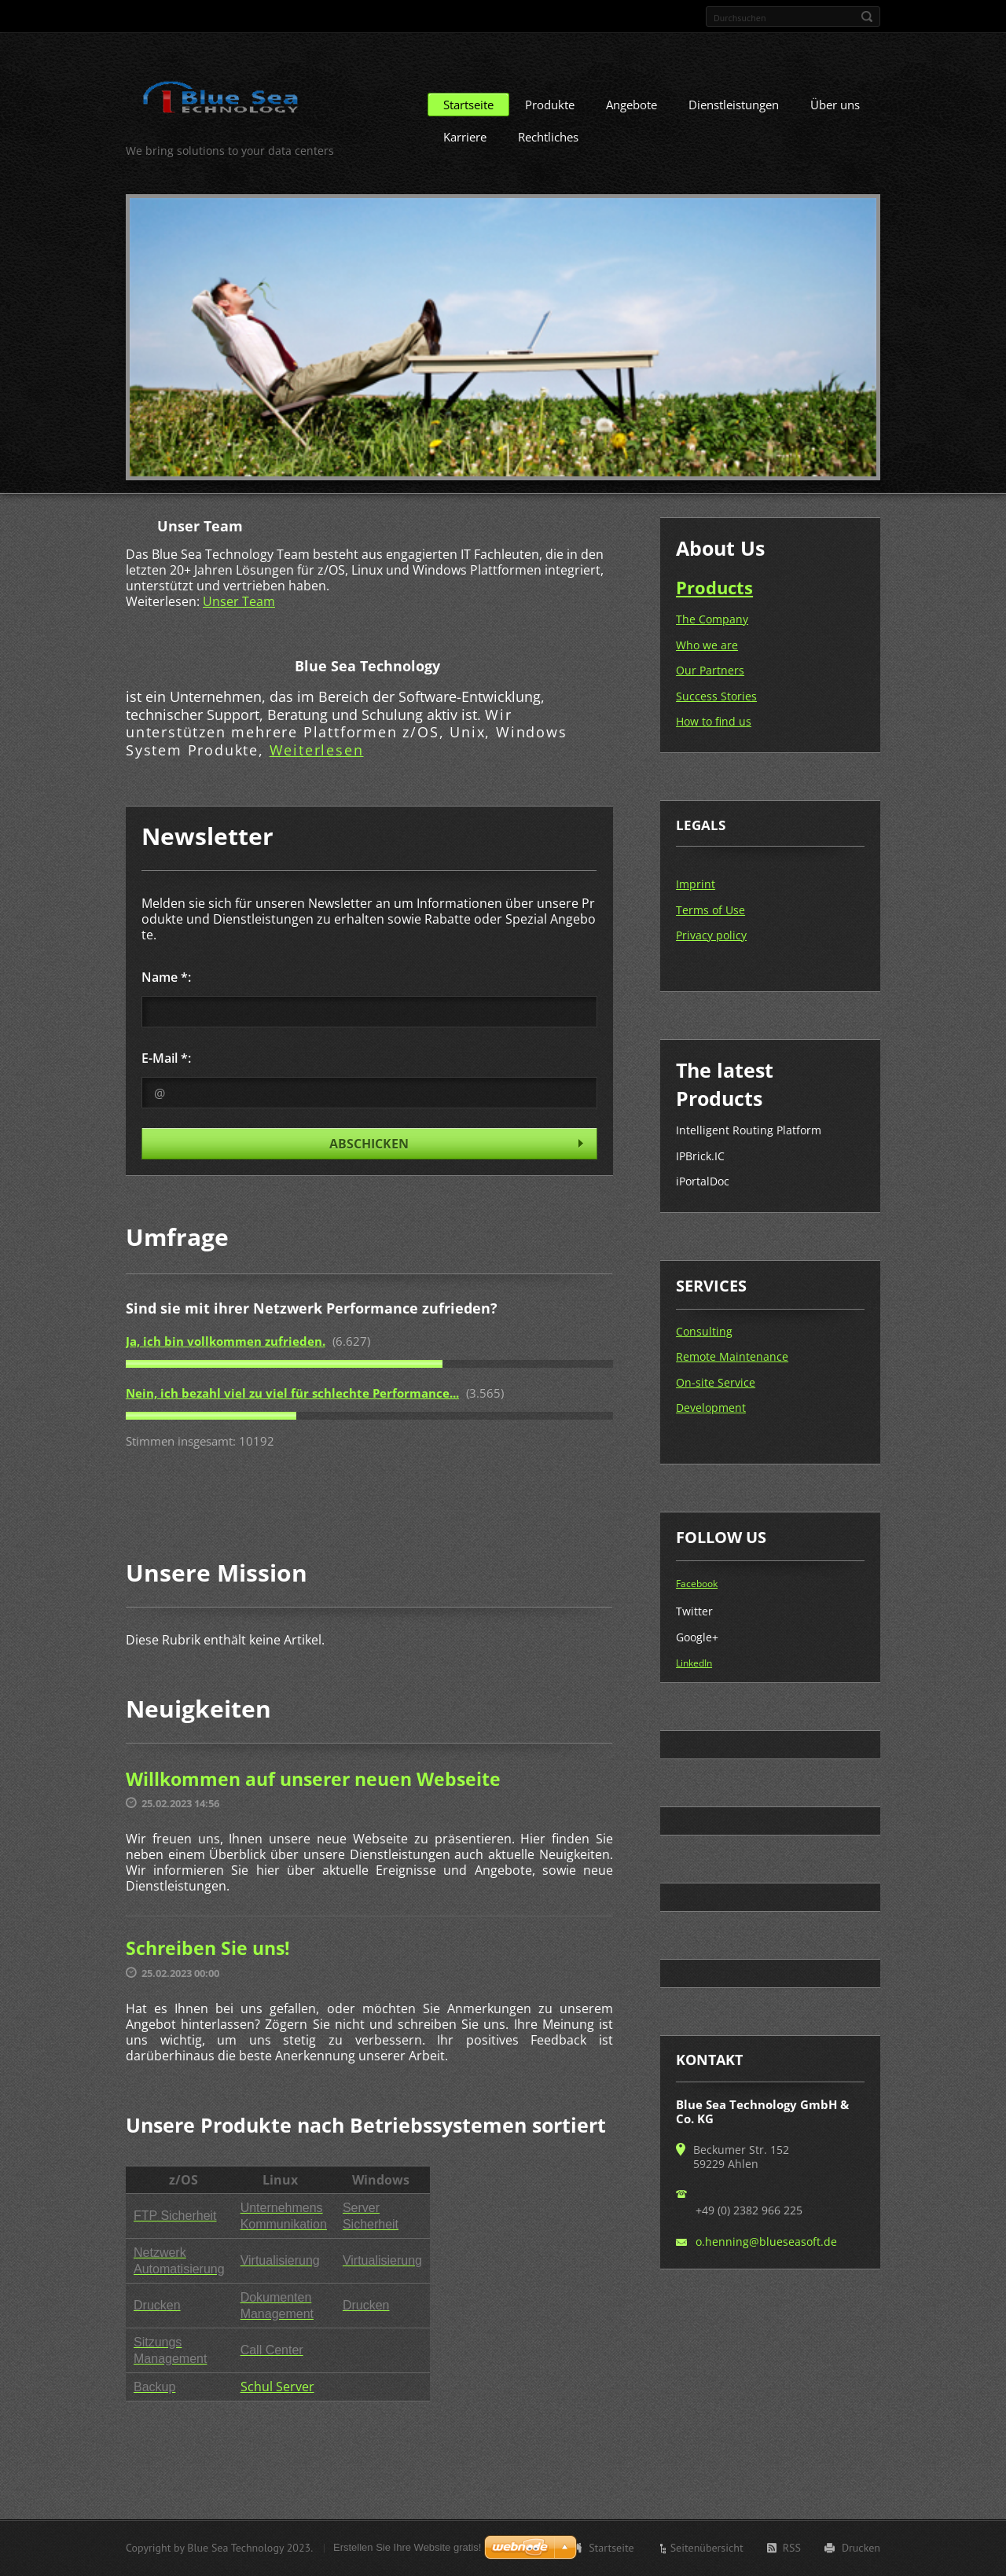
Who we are (707, 645)
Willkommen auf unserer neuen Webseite (313, 1778)
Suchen (867, 16)
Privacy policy (711, 935)
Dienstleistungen (733, 104)
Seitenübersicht (706, 2548)
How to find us (713, 721)
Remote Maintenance (732, 1356)
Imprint (695, 883)
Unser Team (239, 601)
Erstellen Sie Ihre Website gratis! (407, 2547)
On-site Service (715, 1382)
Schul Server (277, 2386)
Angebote (631, 104)
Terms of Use (710, 909)
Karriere (464, 137)
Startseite (468, 104)
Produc (706, 587)
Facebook (697, 1583)
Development (711, 1407)
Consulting (704, 1331)
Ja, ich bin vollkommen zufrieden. (225, 1341)
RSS (792, 2548)
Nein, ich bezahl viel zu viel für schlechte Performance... (292, 1393)
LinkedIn (694, 1663)
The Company (712, 619)
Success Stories (716, 696)
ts (744, 587)
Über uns (835, 104)
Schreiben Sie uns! (208, 1947)
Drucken (861, 2548)
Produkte (550, 104)
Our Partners (710, 670)
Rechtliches (548, 137)
